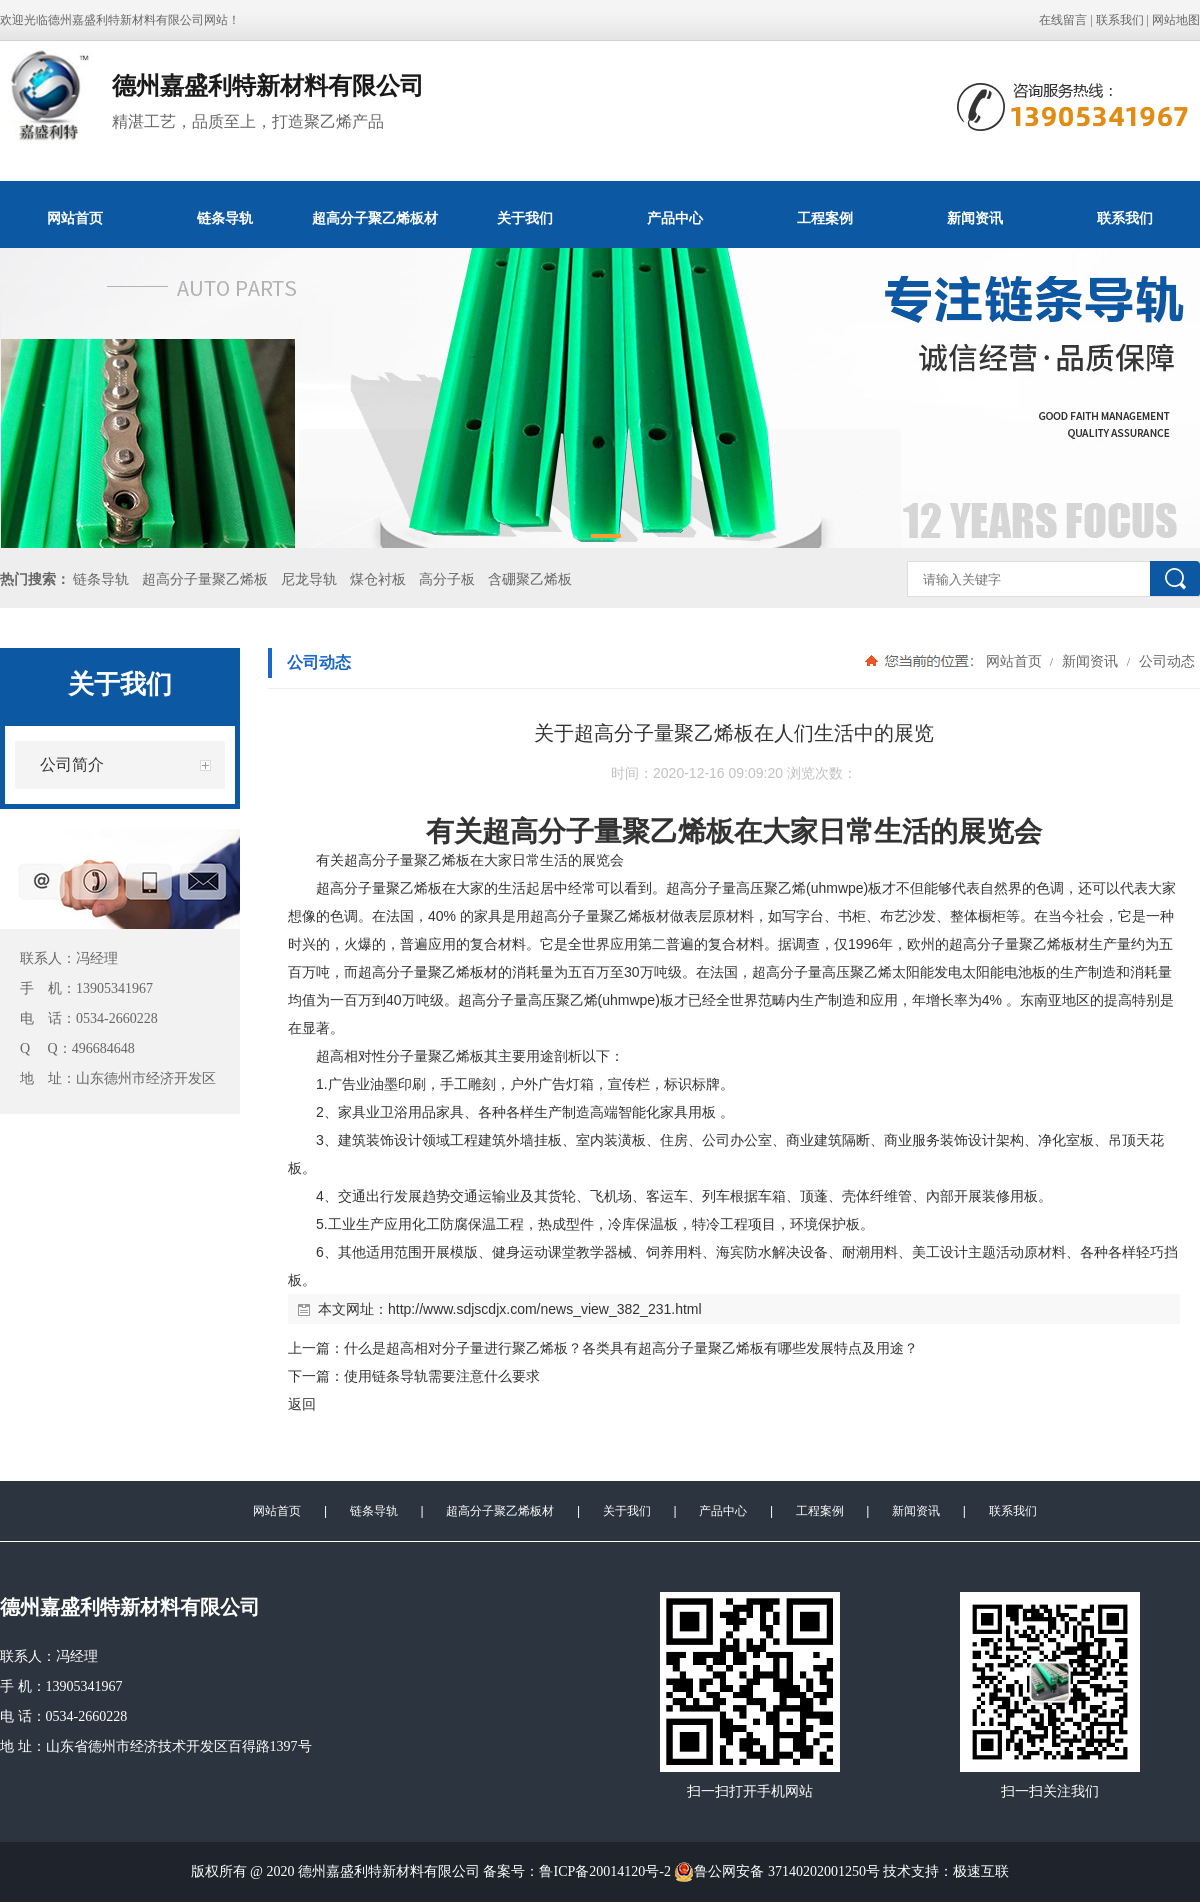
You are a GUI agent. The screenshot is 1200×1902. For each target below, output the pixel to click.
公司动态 (1165, 661)
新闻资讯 (975, 218)
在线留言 (1063, 20)
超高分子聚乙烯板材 (375, 218)
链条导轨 (225, 218)
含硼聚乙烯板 (530, 579)
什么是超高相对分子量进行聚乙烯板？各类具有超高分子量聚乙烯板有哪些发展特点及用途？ (631, 1348)
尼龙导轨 (309, 579)
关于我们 (525, 218)
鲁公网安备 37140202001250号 (777, 1872)
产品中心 (675, 218)
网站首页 (75, 218)
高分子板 (447, 579)
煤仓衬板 (378, 579)
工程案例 (825, 218)
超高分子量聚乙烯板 (205, 579)
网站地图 (1176, 20)
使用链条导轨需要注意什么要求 (442, 1376)
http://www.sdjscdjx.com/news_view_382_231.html (545, 1309)
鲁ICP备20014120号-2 (604, 1871)
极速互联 (981, 1871)
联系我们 (1120, 20)
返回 (302, 1404)
